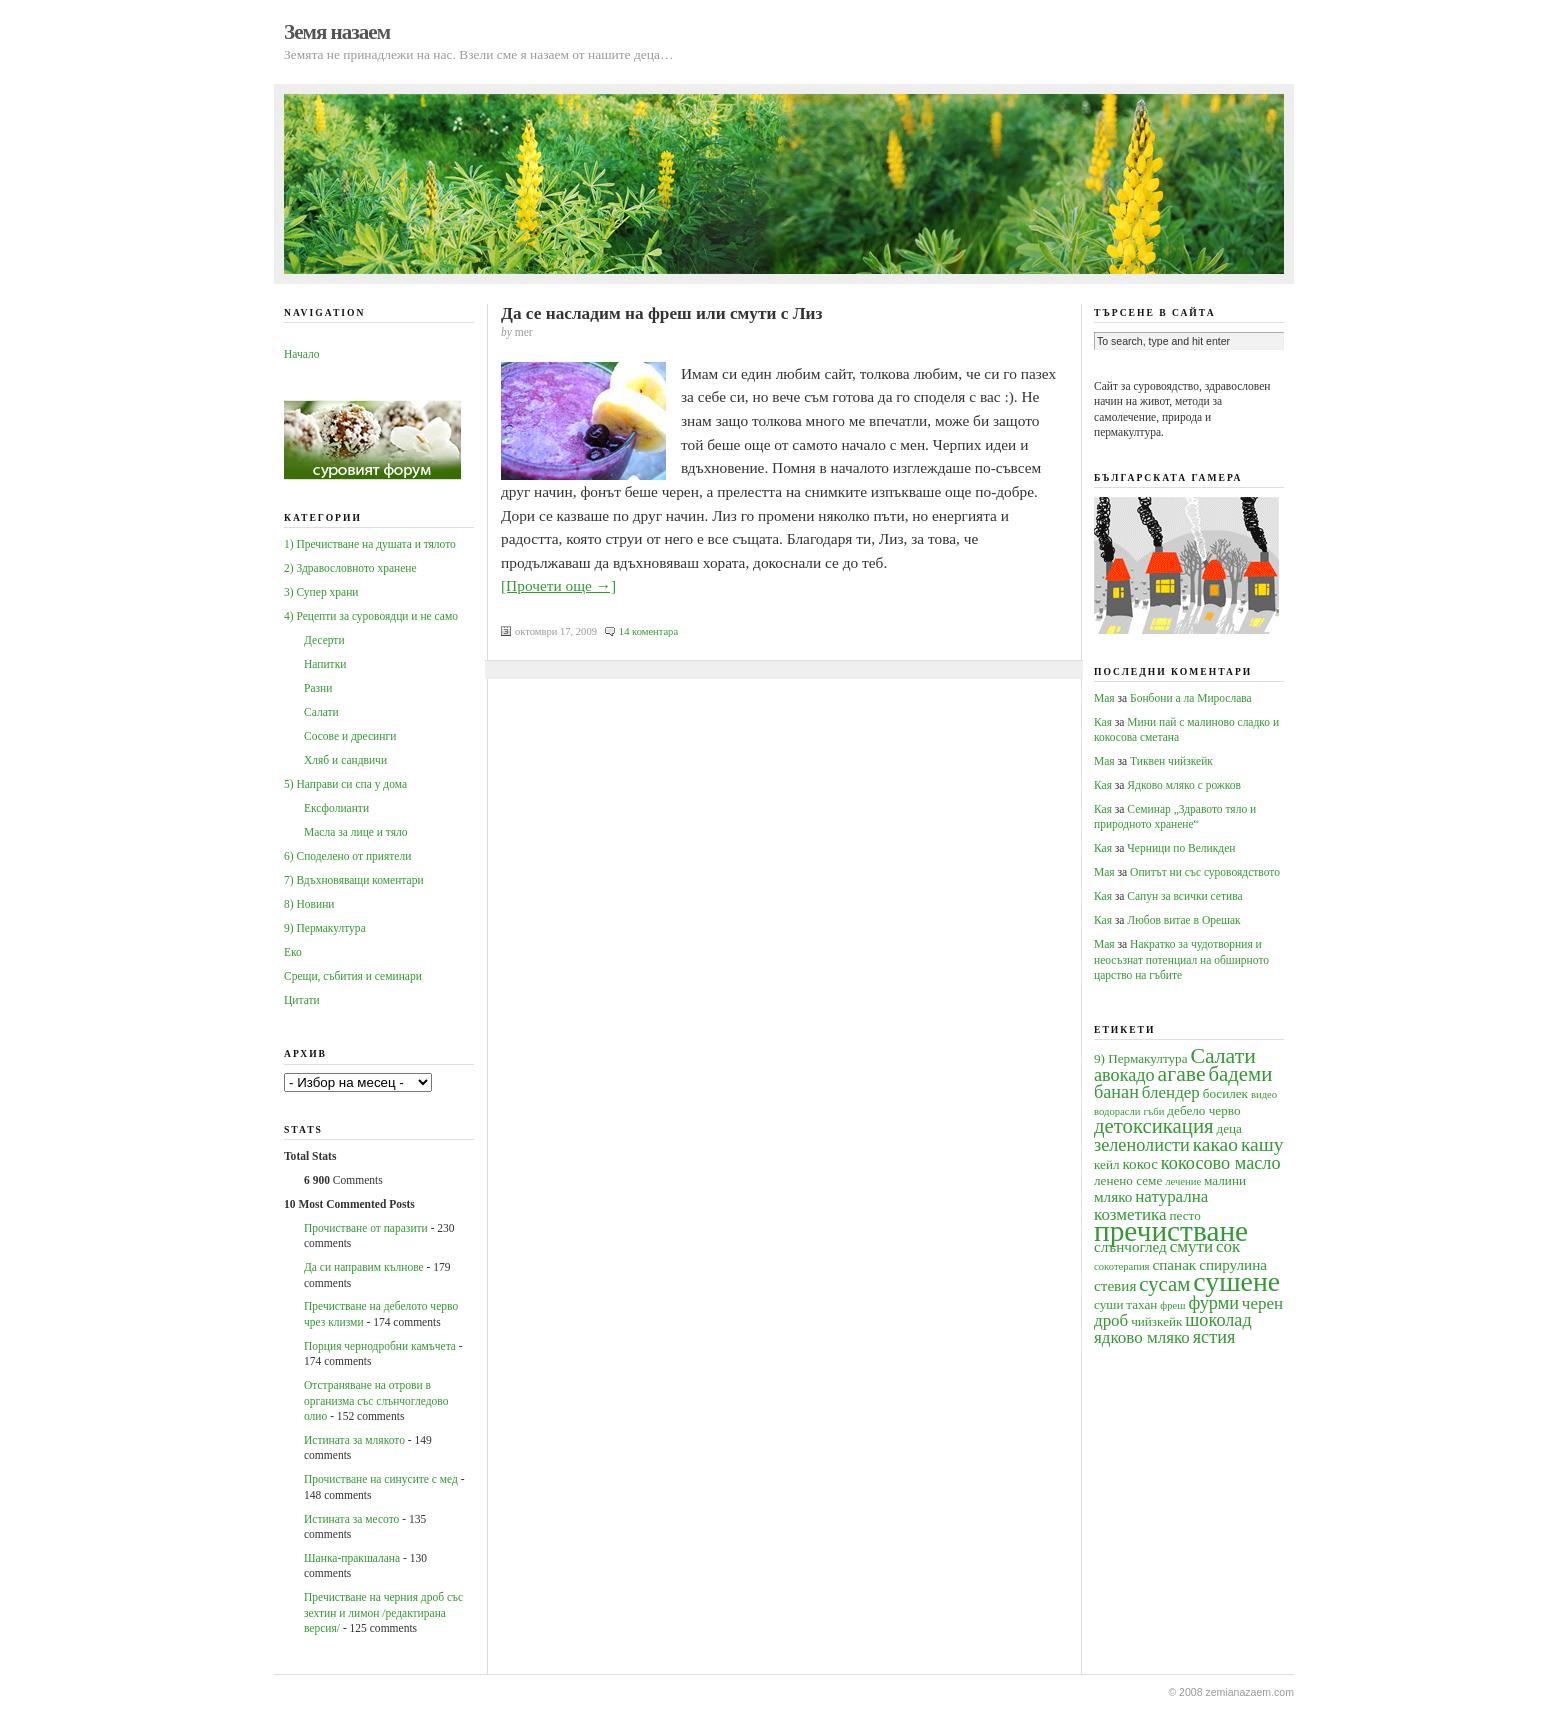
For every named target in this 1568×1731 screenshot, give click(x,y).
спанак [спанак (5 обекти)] (1174, 1264)
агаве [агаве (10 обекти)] (1182, 1074)
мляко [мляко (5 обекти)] (1113, 1196)
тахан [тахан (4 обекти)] (1141, 1304)
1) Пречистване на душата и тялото (370, 544)
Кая (1103, 722)
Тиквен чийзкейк (1171, 761)
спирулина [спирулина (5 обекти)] (1233, 1264)
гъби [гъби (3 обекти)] (1153, 1111)
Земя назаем (337, 32)
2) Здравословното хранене (350, 568)
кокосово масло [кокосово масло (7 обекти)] (1221, 1163)
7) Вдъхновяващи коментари (354, 880)
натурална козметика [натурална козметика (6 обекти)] (1151, 1205)
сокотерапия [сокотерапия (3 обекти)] (1122, 1266)
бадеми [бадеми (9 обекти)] (1241, 1074)
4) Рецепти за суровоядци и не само (371, 616)
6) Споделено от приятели (347, 856)
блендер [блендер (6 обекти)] (1171, 1092)
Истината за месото (351, 1519)
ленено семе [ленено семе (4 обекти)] (1128, 1180)
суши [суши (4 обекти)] (1108, 1304)
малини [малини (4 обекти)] (1225, 1180)
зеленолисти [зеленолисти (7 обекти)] (1142, 1145)
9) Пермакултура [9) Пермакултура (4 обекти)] (1141, 1058)
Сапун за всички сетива (1184, 896)
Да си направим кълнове (364, 1267)
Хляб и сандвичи (345, 760)
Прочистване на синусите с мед (381, 1479)
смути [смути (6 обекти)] (1191, 1246)
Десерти (324, 640)
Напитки (325, 664)
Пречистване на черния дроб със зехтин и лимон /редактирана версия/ (383, 1612)
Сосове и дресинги (350, 736)
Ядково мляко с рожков (1184, 785)
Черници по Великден (1181, 848)
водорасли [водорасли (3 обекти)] (1117, 1111)
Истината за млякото (354, 1440)
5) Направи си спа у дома (345, 784)
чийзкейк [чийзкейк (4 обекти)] (1156, 1321)
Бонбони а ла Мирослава (1191, 698)
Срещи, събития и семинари (353, 976)
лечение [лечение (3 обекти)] (1183, 1181)
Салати (321, 712)
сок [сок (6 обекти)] (1228, 1246)
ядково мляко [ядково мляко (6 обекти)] (1142, 1337)
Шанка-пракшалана (352, 1558)
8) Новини (309, 904)
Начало (301, 354)
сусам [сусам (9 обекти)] (1164, 1284)
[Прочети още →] (558, 585)
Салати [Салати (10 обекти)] (1222, 1056)
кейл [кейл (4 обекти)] (1107, 1164)
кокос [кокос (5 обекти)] (1140, 1163)
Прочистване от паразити (366, 1228)
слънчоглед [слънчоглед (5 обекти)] (1130, 1246)
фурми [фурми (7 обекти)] (1213, 1303)
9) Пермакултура (325, 928)
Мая (1104, 698)
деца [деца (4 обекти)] (1228, 1128)
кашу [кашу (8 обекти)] (1262, 1144)
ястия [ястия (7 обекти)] (1214, 1337)
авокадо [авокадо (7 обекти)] (1124, 1075)
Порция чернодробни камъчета (380, 1346)
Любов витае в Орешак (1183, 920)
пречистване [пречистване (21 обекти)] (1171, 1231)
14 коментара (648, 631)
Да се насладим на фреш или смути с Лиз (661, 313)
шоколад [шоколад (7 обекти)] (1218, 1320)
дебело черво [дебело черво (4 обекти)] (1203, 1110)
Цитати (302, 1000)
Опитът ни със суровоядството (1205, 872)
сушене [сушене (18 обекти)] (1236, 1281)
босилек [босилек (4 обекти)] (1225, 1093)
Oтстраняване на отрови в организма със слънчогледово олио (376, 1400)
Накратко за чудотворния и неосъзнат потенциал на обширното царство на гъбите (1181, 959)
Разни (318, 688)
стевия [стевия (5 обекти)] (1115, 1285)
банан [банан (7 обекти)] (1116, 1092)
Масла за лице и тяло (356, 832)
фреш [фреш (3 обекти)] (1172, 1305)
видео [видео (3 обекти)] (1264, 1094)
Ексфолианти (336, 808)
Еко (293, 952)
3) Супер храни (321, 592)
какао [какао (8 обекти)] (1215, 1144)
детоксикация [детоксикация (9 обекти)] (1154, 1126)
